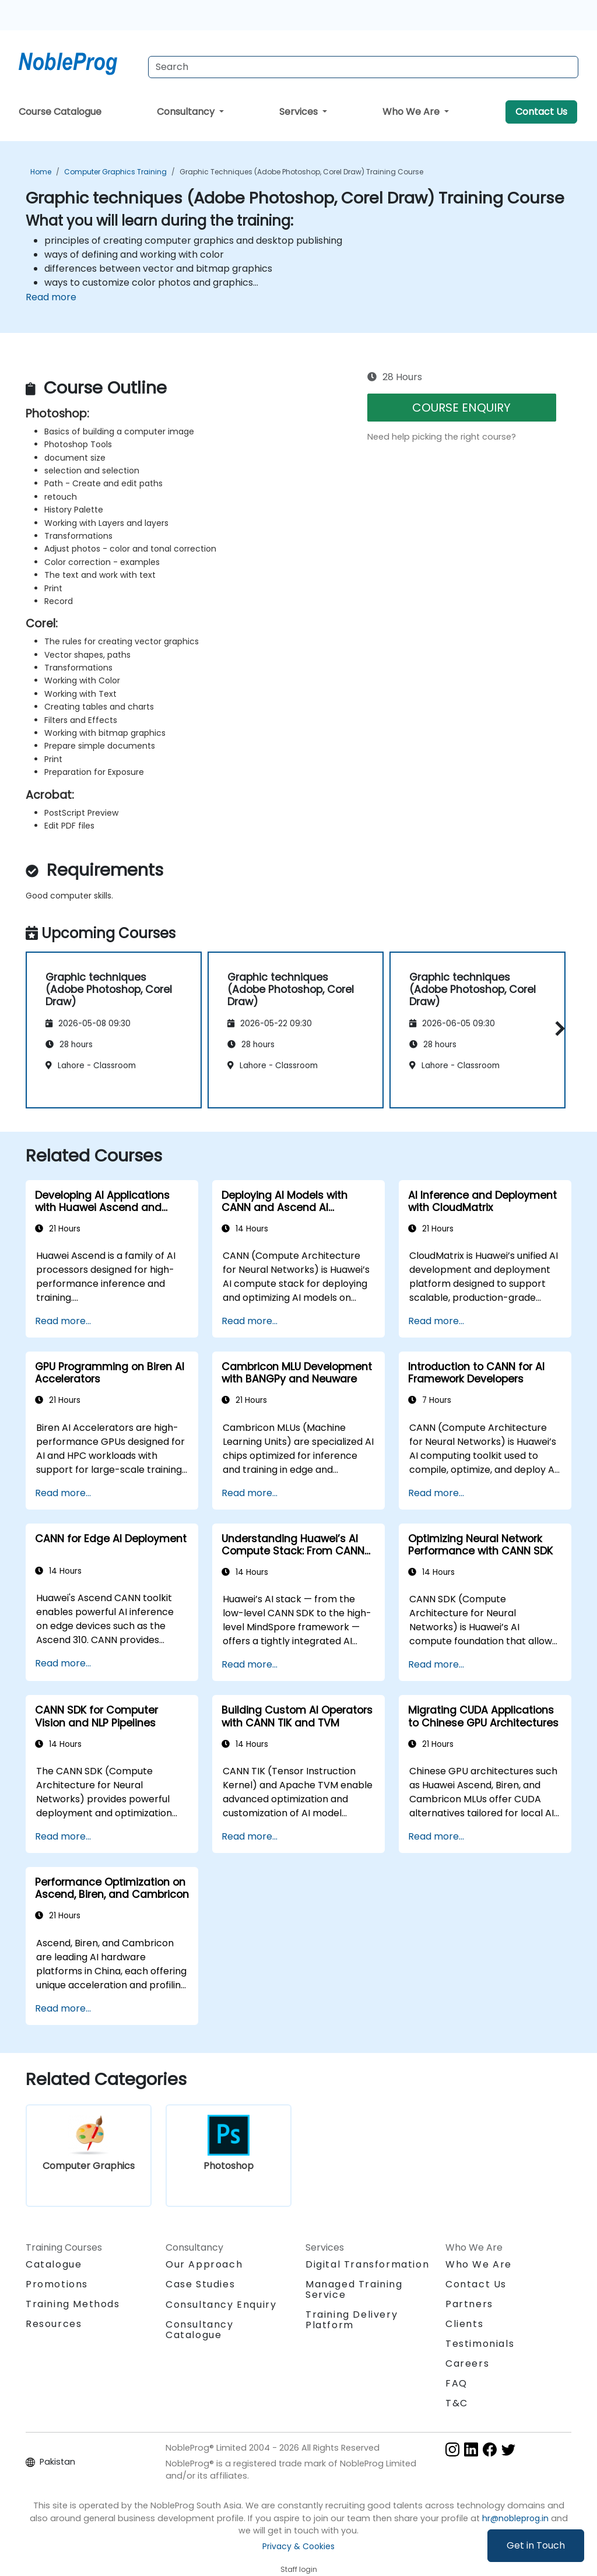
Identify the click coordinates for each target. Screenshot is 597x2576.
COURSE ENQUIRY (461, 407)
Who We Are (412, 111)
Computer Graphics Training (115, 172)
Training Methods (73, 2304)
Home (40, 172)
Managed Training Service (354, 2289)
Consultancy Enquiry (221, 2305)
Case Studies (200, 2284)
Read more (51, 297)
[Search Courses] (363, 67)
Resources (54, 2324)
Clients (464, 2324)
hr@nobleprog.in (515, 2518)
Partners (469, 2304)
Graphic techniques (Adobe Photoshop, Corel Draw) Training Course (301, 172)
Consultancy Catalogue (200, 2330)
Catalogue (54, 2264)
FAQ (456, 2383)
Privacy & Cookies (298, 2546)
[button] (557, 1028)
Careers (467, 2363)
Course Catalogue (60, 111)
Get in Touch (536, 2545)
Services (299, 111)
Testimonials (479, 2343)
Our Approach (204, 2264)
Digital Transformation (367, 2264)
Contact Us (541, 111)
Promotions (57, 2284)
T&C (456, 2403)
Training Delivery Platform (351, 2320)
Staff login (298, 2569)
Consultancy (187, 111)
